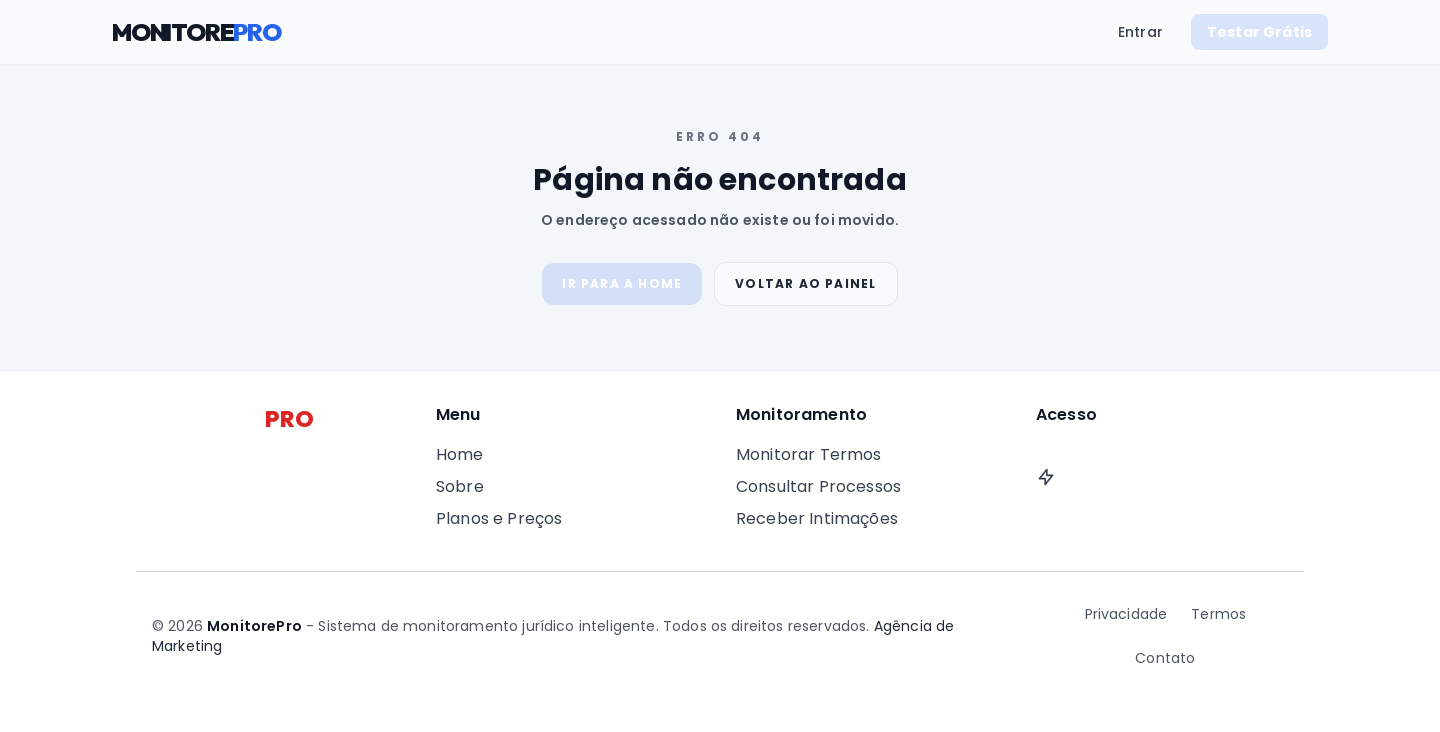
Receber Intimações (817, 518)
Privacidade (1126, 614)
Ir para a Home (622, 283)
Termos (1218, 614)
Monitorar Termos (809, 454)
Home (460, 454)
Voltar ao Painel (805, 283)
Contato (1165, 658)
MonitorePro (254, 626)
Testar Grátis (1259, 32)
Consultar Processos (818, 486)
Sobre (460, 486)
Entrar (1140, 32)
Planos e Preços (499, 518)
